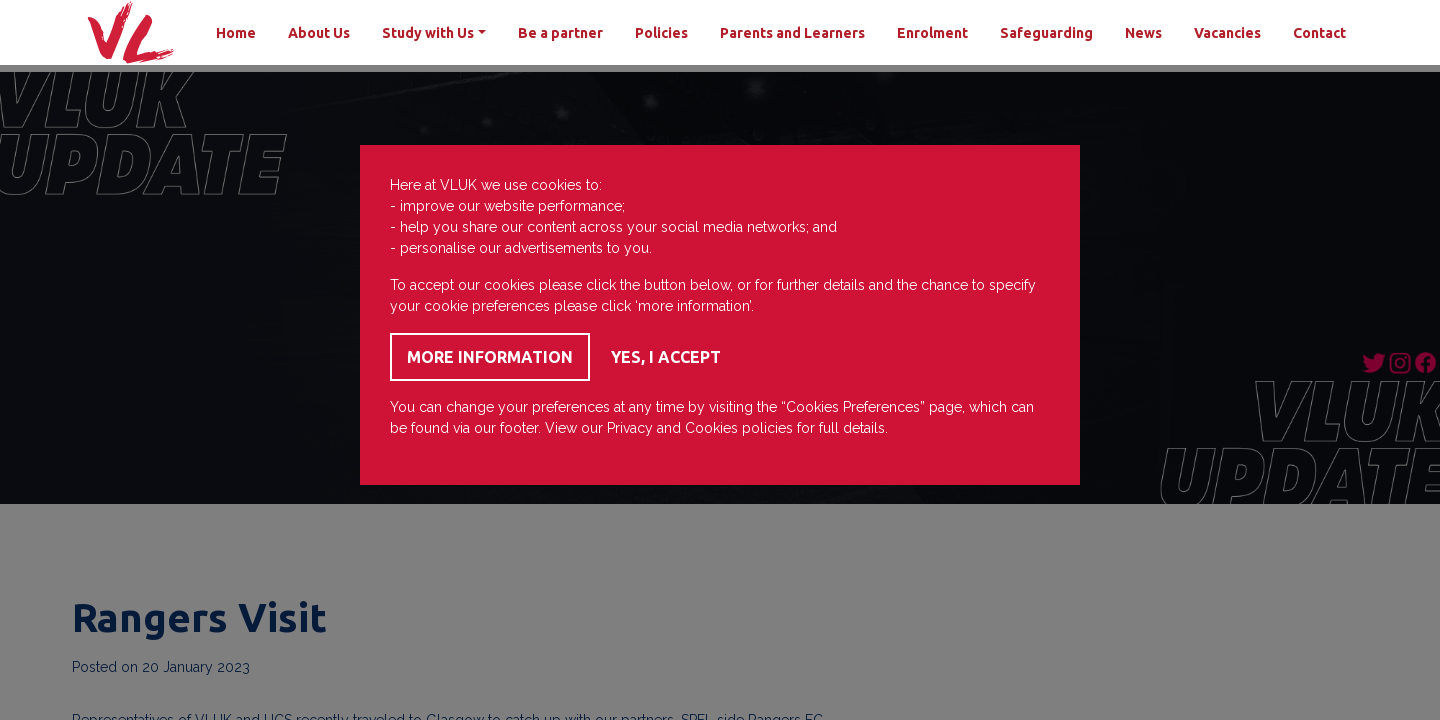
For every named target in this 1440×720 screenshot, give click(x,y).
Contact (1319, 33)
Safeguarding (1046, 33)
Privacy (630, 428)
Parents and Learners (792, 33)
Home (236, 33)
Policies (661, 33)
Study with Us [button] (428, 33)
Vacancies (1227, 33)
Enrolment (932, 33)
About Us (319, 33)
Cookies (711, 428)
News (1143, 33)
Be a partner (560, 33)
